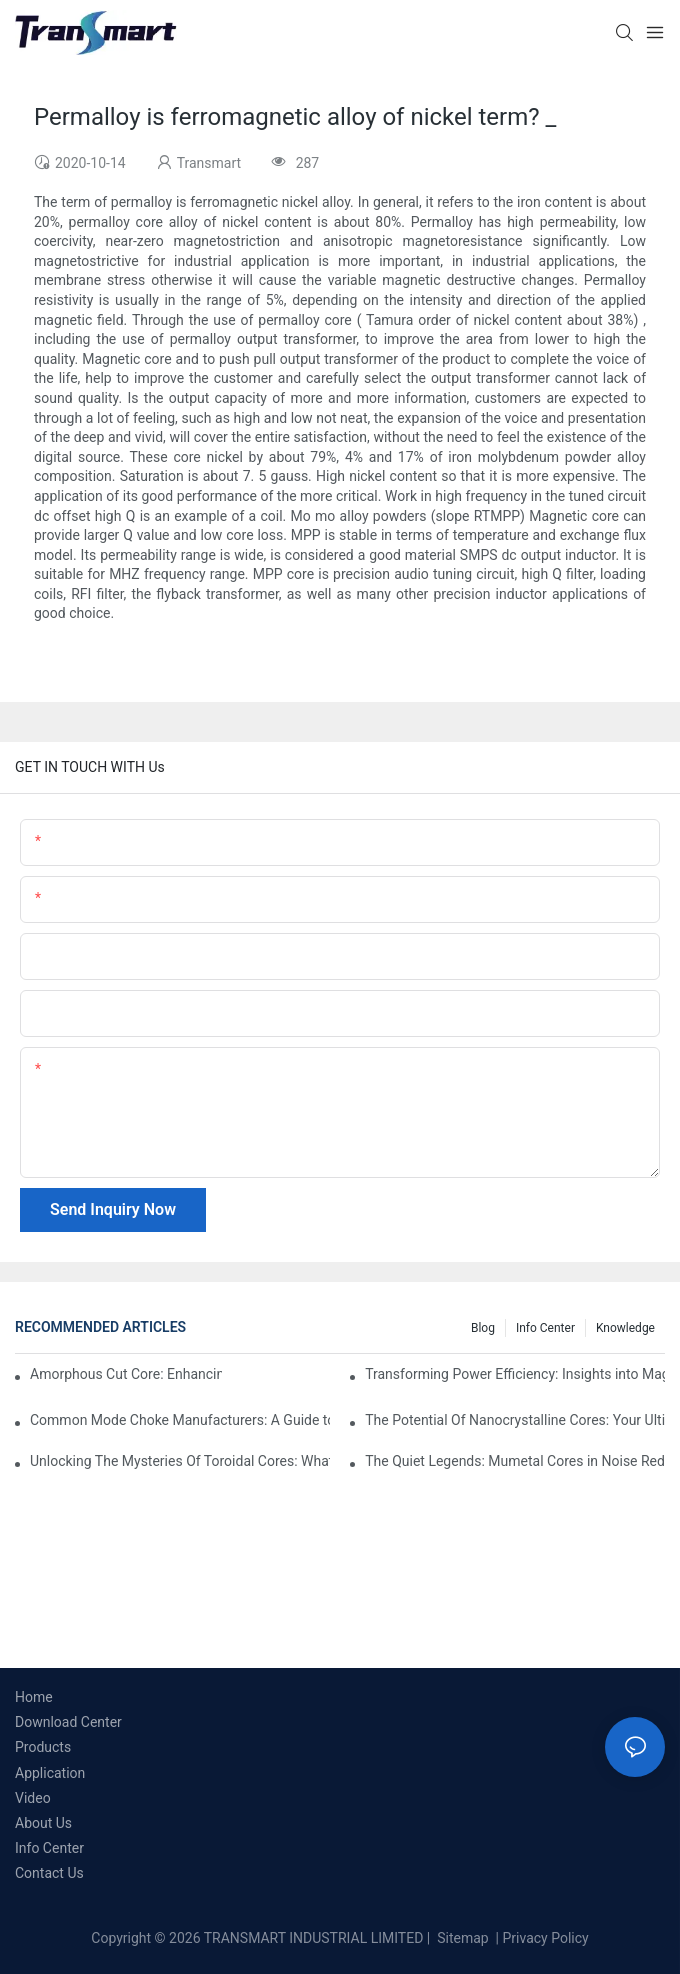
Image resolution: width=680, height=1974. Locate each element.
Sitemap (461, 1938)
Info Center (545, 1328)
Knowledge (625, 1328)
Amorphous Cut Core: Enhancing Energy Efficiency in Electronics (126, 1374)
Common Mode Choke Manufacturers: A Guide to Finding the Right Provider (180, 1420)
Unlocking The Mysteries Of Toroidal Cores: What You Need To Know (180, 1461)
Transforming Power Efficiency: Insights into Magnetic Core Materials (515, 1374)
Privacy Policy (546, 1938)
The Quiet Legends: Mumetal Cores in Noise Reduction (515, 1461)
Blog (483, 1328)
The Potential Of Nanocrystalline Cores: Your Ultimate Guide (515, 1420)
